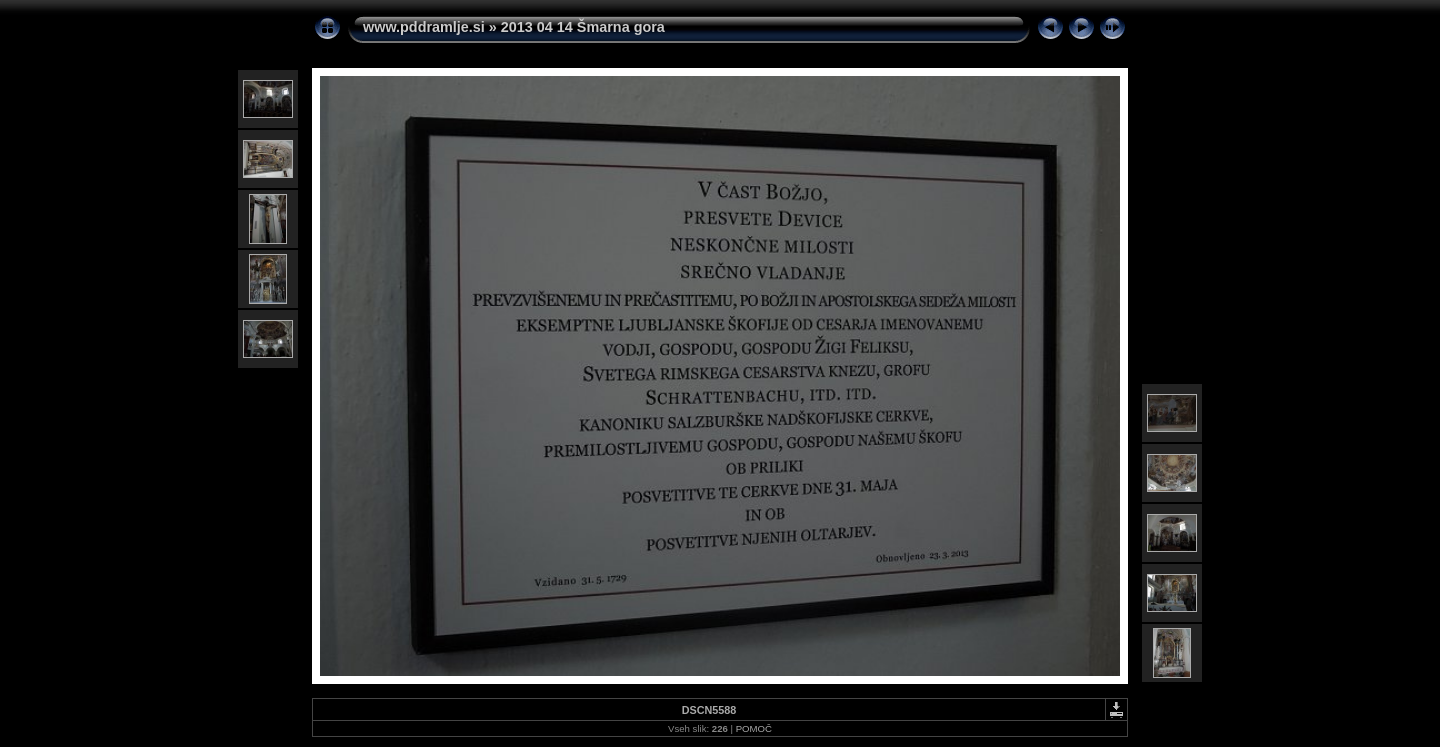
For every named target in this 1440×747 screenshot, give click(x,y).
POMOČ (754, 728)
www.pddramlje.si (424, 27)
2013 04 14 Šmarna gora (583, 27)
